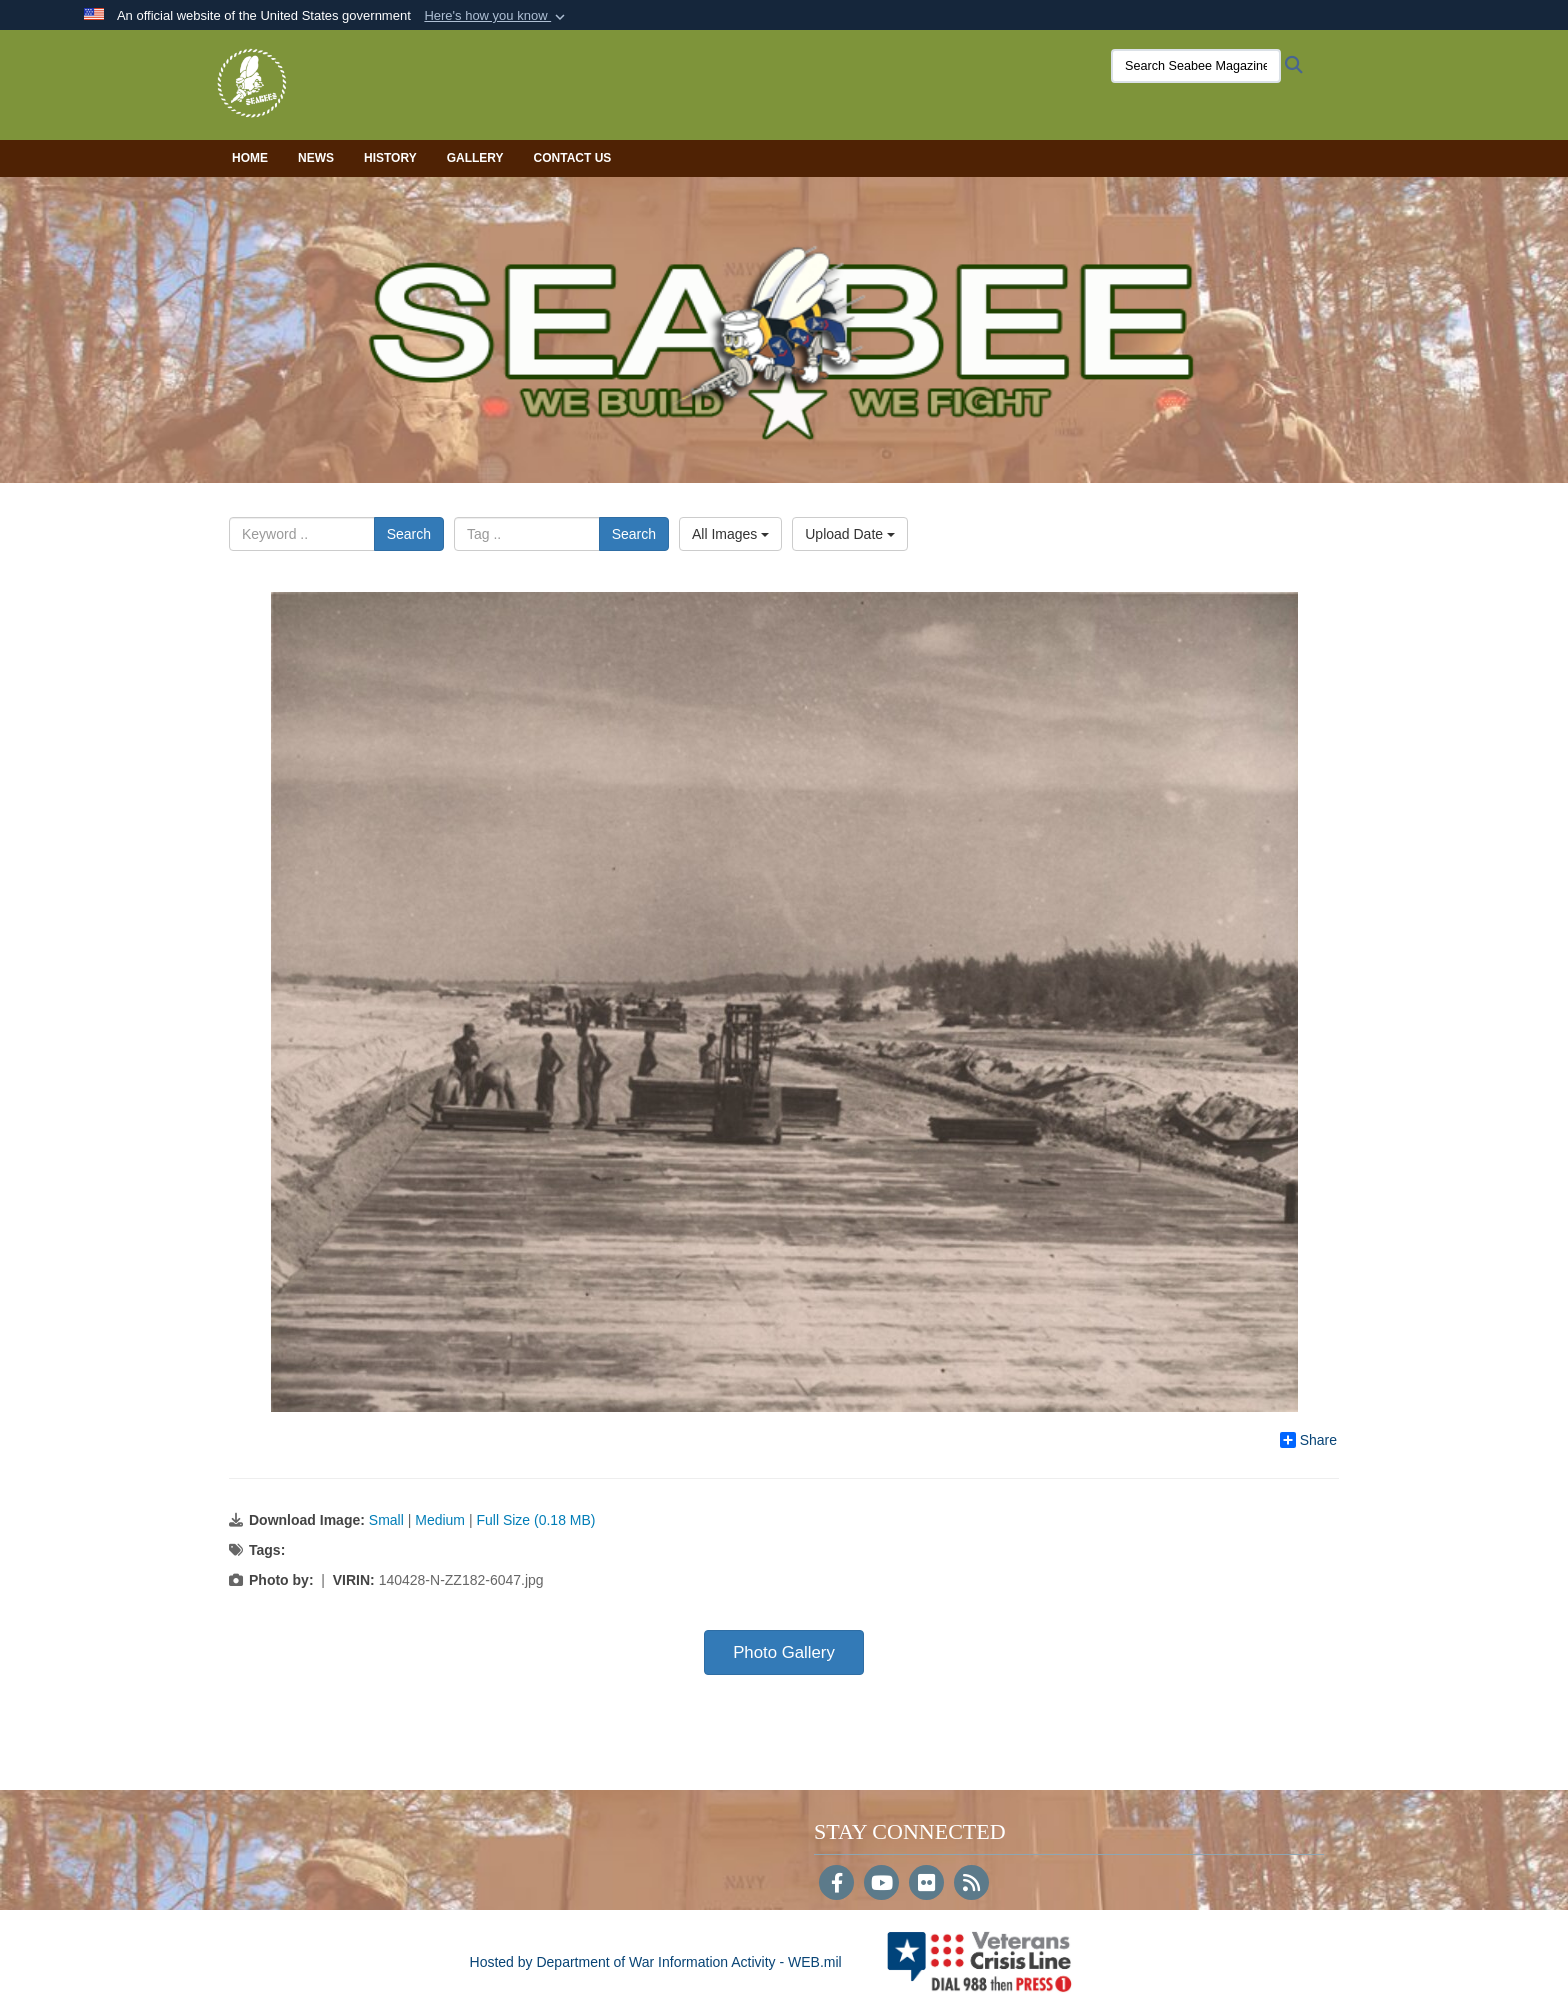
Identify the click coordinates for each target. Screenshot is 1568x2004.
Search (409, 534)
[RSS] (971, 1885)
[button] (496, 16)
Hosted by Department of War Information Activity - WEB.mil (656, 1962)
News (316, 158)
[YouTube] (881, 1885)
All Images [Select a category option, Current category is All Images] (730, 534)
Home (250, 158)
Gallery (475, 158)
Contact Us (573, 158)
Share (1308, 1440)
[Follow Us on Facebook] (836, 1885)
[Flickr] (926, 1885)
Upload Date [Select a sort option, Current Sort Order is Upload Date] (850, 534)
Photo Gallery (784, 1652)
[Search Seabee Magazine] (1189, 66)
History (390, 158)
